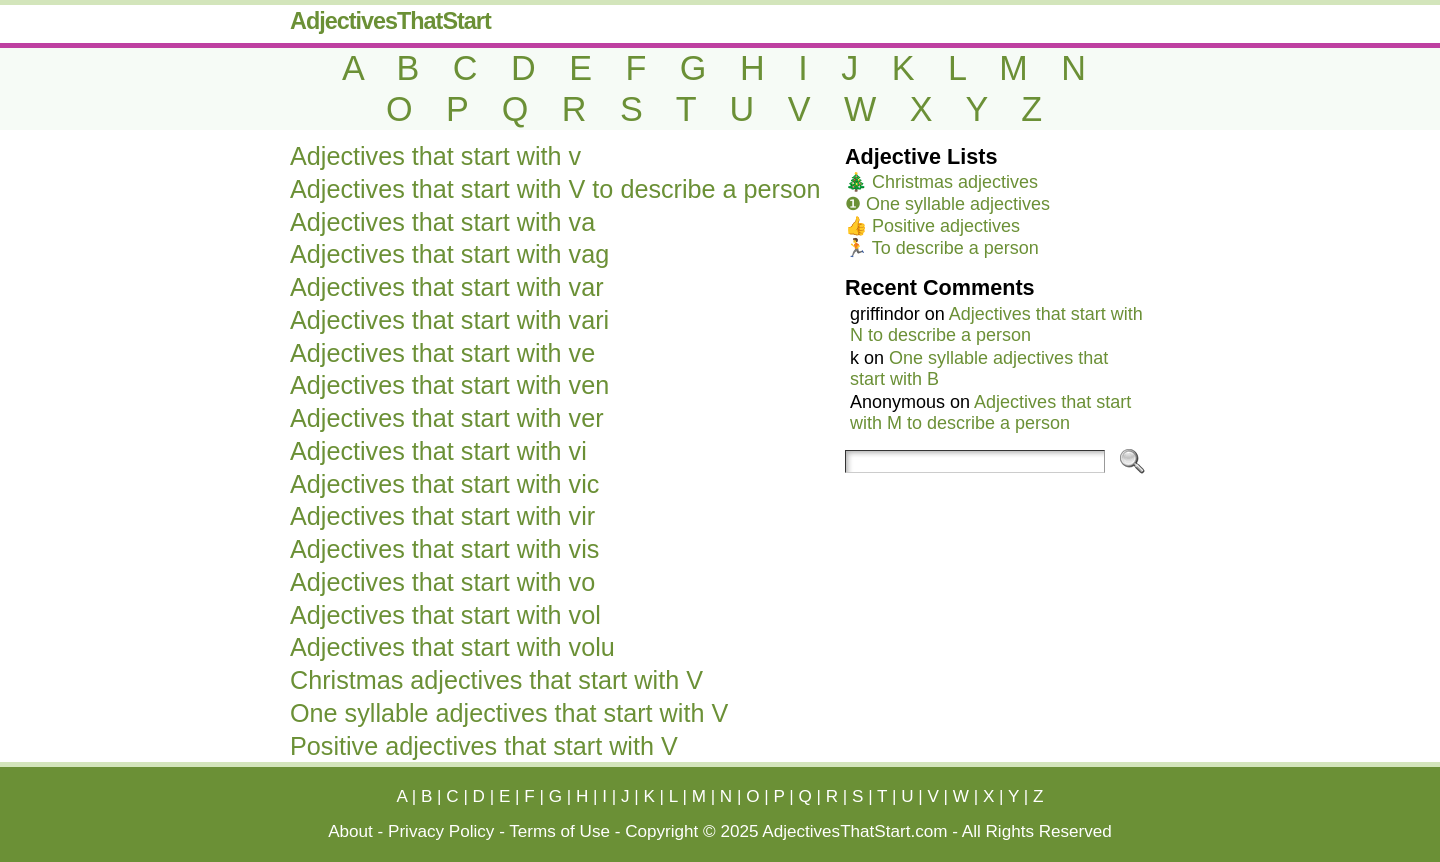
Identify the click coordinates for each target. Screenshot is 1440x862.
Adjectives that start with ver (447, 418)
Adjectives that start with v (435, 156)
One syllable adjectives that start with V (509, 713)
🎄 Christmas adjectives (941, 182)
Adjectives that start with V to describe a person (555, 189)
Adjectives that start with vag (449, 254)
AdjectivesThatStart (390, 21)
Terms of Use (559, 831)
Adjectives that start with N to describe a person (996, 324)
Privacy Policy (441, 831)
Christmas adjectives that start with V (496, 680)
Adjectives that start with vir (442, 516)
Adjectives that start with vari (449, 320)
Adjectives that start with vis (444, 549)
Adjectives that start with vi (438, 451)
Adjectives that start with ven (449, 385)
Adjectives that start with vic (444, 484)
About (350, 831)
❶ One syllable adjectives (947, 204)
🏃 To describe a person (942, 248)
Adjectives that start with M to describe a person (990, 412)
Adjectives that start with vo (442, 582)
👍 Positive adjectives (932, 226)
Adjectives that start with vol (445, 615)
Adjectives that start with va (442, 222)
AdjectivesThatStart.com (854, 831)
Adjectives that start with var (447, 287)
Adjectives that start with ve (442, 353)
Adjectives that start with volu (452, 647)
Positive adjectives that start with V (484, 746)
